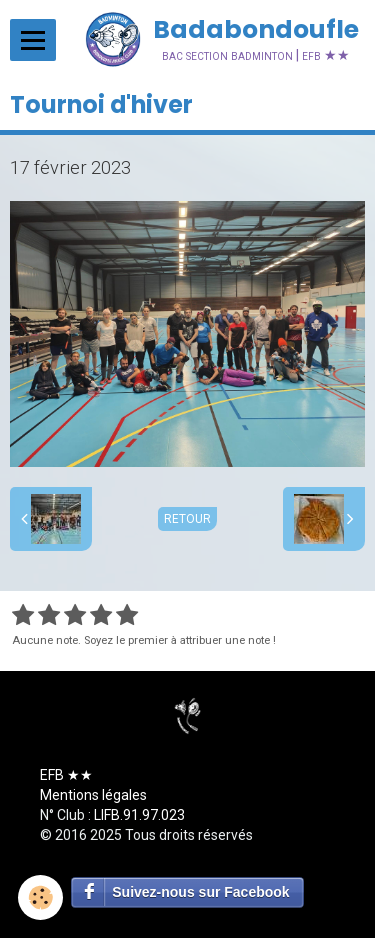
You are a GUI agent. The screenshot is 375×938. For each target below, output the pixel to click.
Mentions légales (93, 795)
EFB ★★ (66, 775)
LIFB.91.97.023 (139, 815)
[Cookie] (40, 897)
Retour (187, 519)
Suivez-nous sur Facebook (200, 892)
